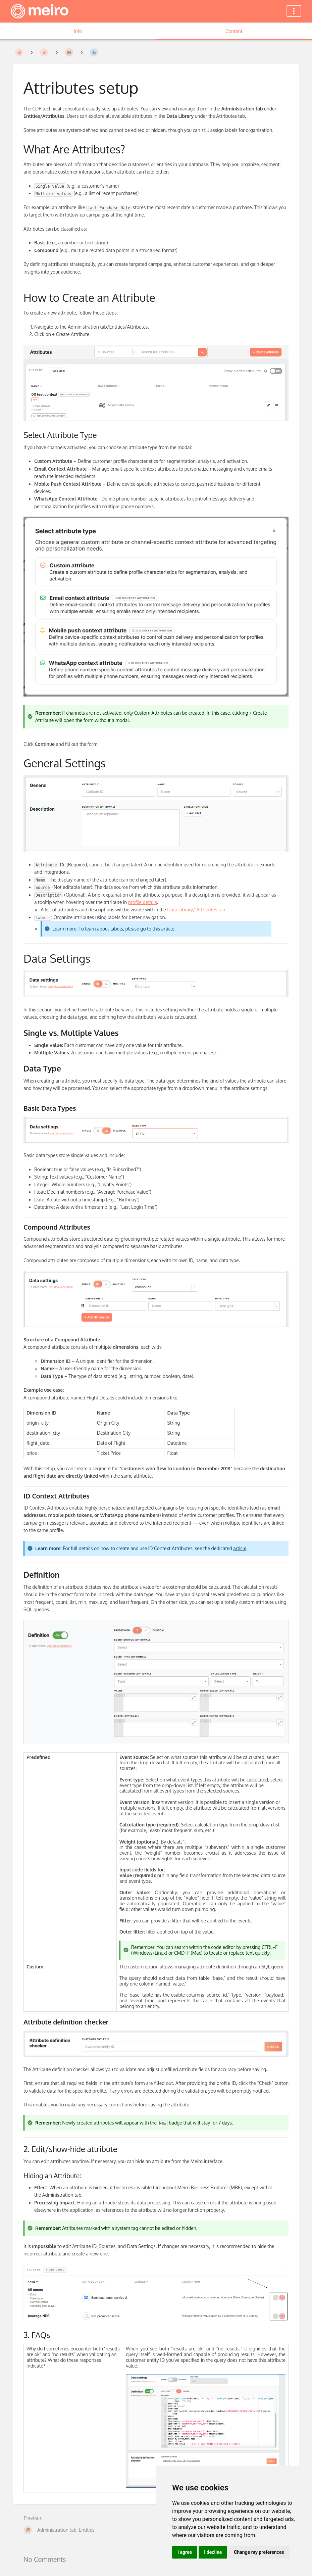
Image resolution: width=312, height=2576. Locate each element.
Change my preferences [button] (259, 2552)
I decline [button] (213, 2552)
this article (162, 929)
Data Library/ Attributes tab (195, 909)
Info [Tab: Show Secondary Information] (78, 31)
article (239, 1548)
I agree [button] (184, 2552)
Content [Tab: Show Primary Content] (233, 31)
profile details (142, 902)
